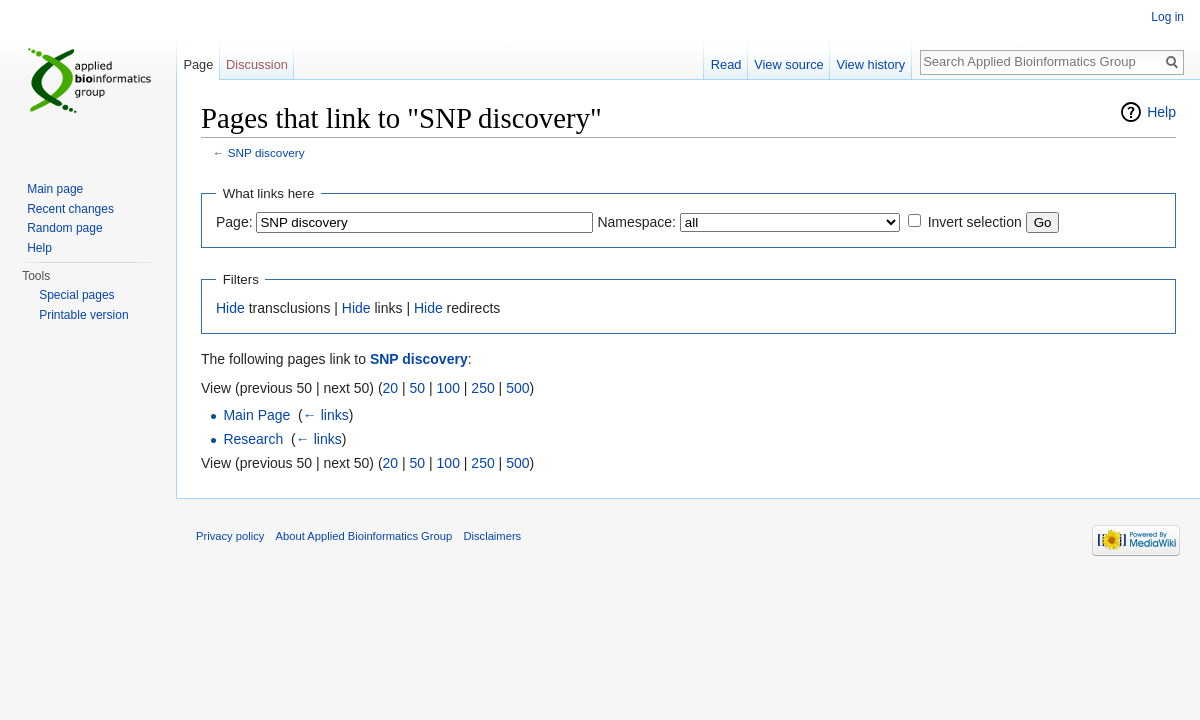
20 (391, 388)
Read (726, 64)
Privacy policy (230, 536)
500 (517, 388)
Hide (230, 308)
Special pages (76, 295)
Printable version (83, 315)
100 (448, 388)
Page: (234, 222)
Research (253, 439)
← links (326, 415)
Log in (1167, 17)
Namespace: (636, 222)
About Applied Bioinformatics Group (364, 536)
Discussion (257, 64)
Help (1161, 112)
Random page (64, 228)
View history (870, 64)
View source (788, 64)
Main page (55, 189)
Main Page (256, 415)
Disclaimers (492, 536)
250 (482, 388)
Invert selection (975, 222)
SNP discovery (266, 152)
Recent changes (70, 209)
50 (418, 388)
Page (198, 64)
